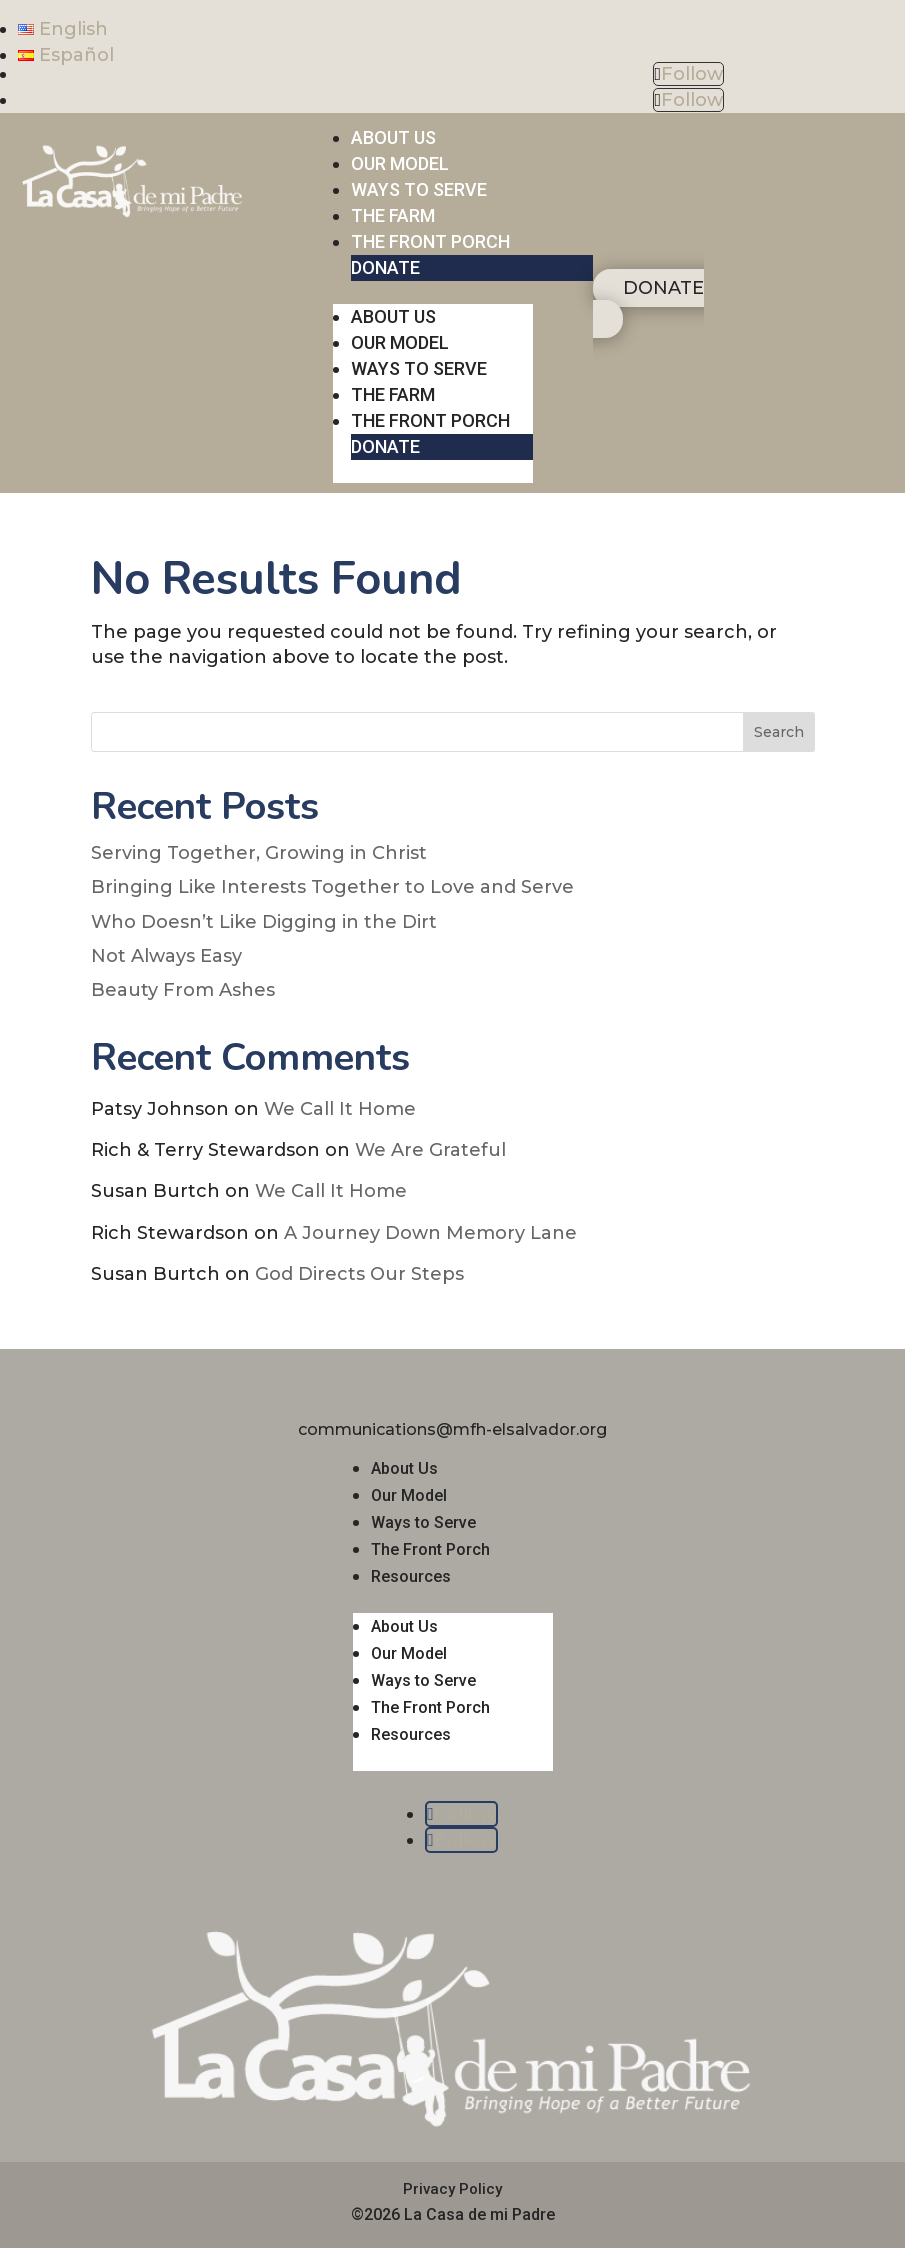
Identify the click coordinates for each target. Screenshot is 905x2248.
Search (779, 732)
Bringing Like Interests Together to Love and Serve (332, 887)
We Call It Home (340, 1109)
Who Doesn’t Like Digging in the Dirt (264, 922)
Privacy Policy (452, 2189)
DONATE (385, 267)
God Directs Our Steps (359, 1274)
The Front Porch (430, 1549)
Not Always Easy (166, 956)
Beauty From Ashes (183, 990)
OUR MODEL (400, 163)
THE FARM (393, 215)
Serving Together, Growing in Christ (259, 853)
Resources (411, 1576)
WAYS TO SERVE (419, 189)
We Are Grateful (430, 1150)
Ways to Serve (423, 1522)
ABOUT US (393, 137)
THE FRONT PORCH (430, 241)
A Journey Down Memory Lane (430, 1233)
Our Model (409, 1495)
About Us (404, 1468)
